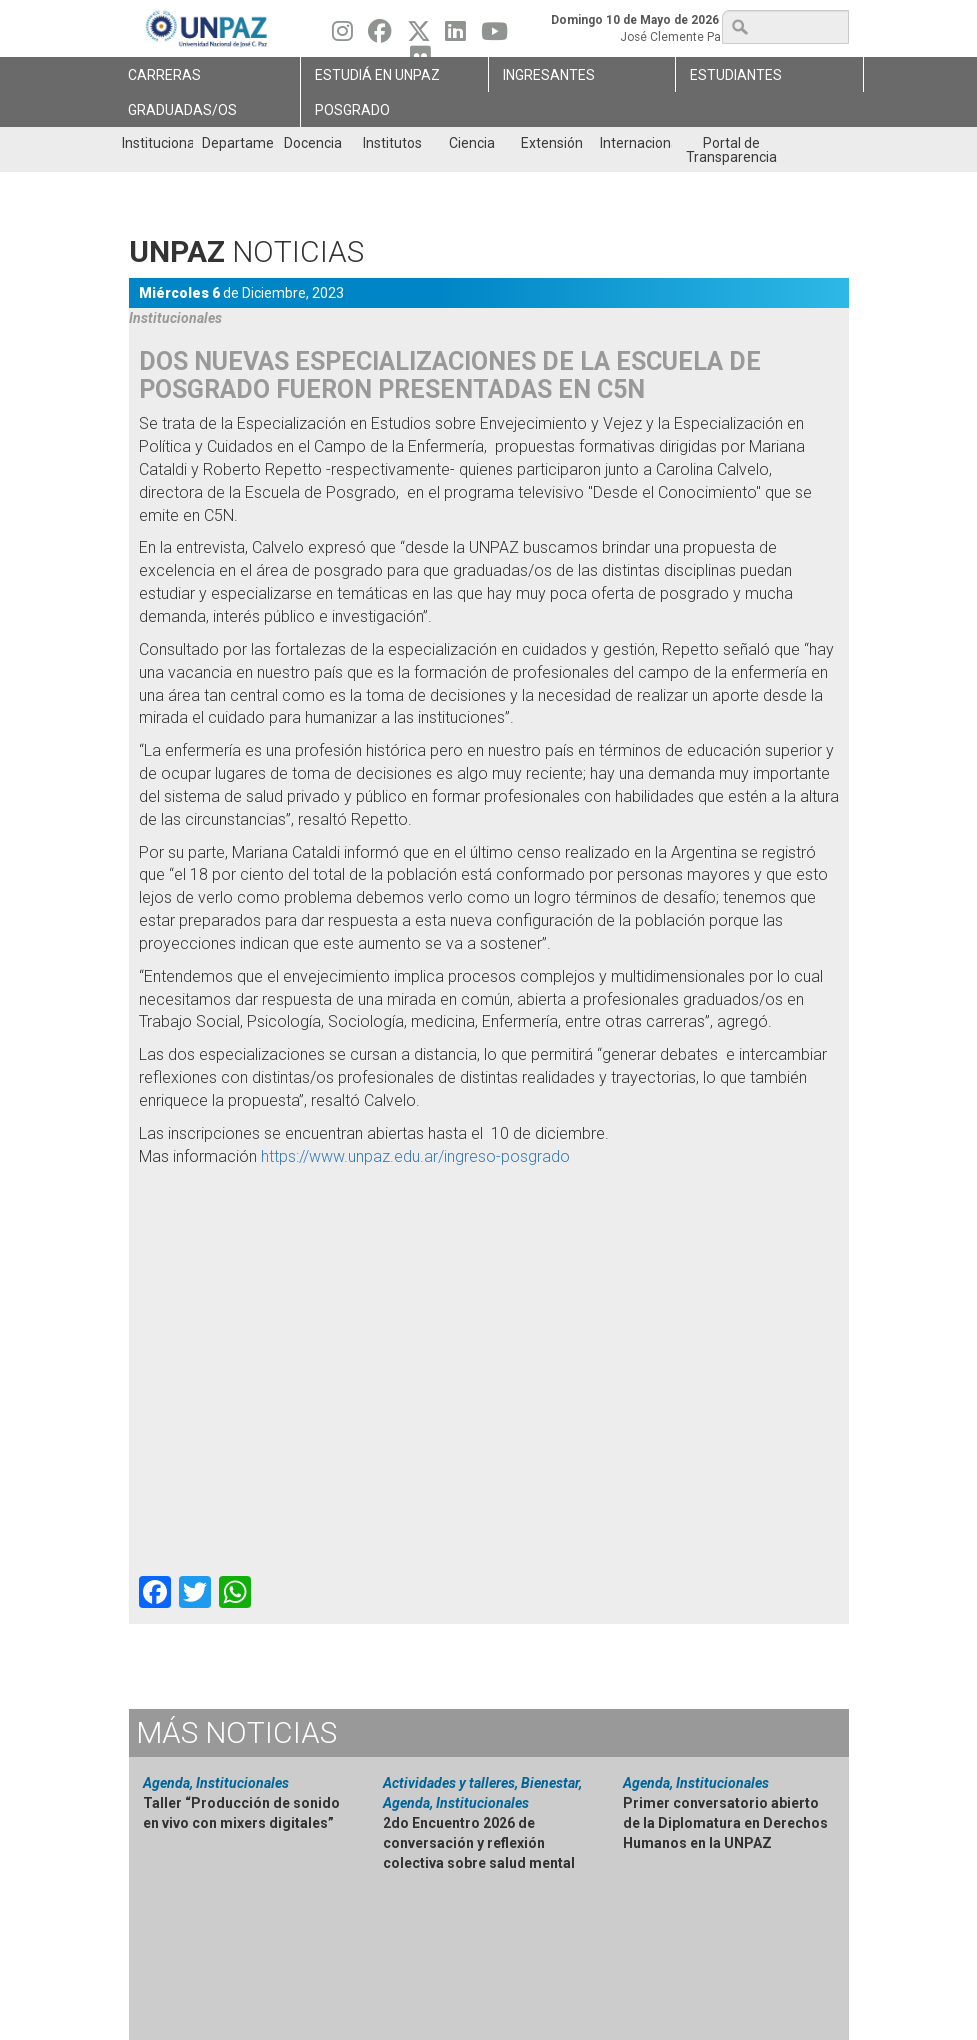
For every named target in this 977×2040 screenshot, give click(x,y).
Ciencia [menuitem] (472, 143)
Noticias (236, 1732)
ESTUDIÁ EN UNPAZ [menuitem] (377, 75)
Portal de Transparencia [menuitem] (731, 150)
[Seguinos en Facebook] (380, 36)
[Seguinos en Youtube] (494, 36)
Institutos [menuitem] (392, 143)
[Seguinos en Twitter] (419, 36)
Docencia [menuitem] (313, 143)
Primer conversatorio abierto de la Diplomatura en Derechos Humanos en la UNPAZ (725, 1823)
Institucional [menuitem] (157, 143)
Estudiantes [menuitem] (736, 75)
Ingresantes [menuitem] (549, 75)
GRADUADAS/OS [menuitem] (182, 110)
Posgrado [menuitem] (352, 110)
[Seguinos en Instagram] (342, 36)
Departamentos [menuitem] (237, 143)
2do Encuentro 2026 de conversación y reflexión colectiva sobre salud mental (479, 1843)
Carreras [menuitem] (164, 75)
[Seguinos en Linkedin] (455, 36)
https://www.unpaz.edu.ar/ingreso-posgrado (415, 1156)
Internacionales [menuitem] (635, 143)
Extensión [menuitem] (552, 143)
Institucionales (175, 318)
